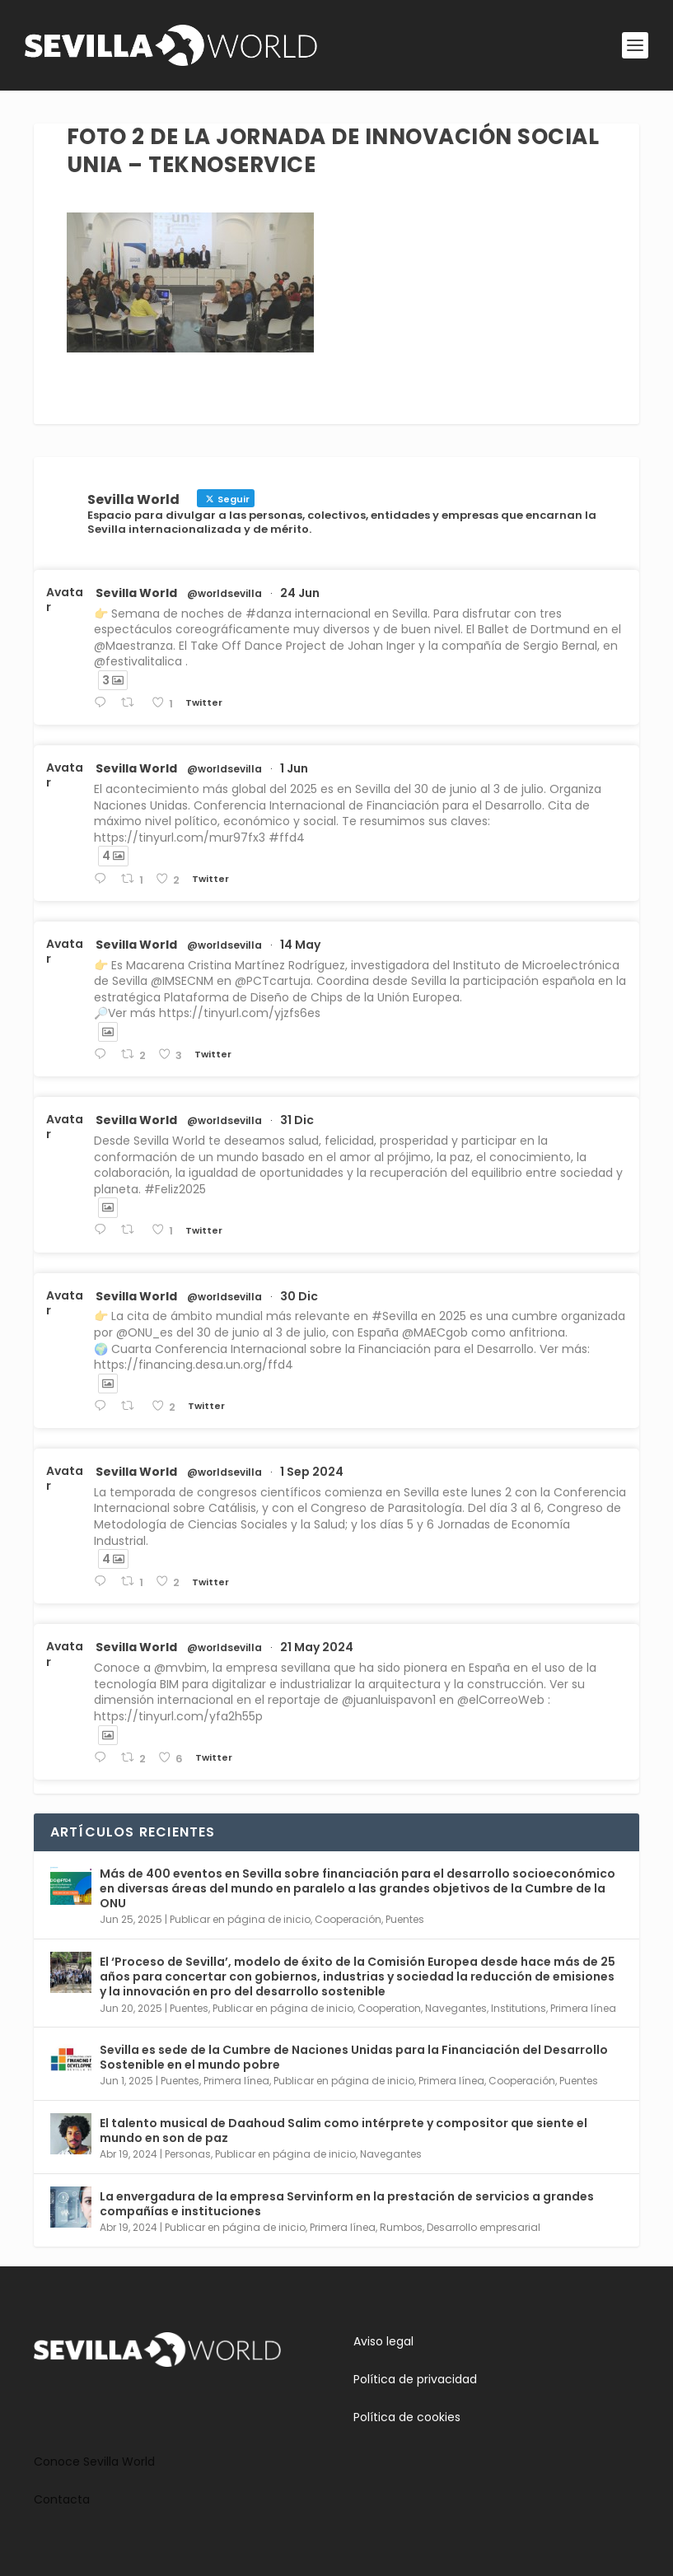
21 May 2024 (316, 1647)
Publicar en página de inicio (240, 1919)
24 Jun (300, 593)
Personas (188, 2154)
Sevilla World (136, 593)
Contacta (62, 2499)
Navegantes (456, 2008)
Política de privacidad (415, 2379)
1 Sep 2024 (312, 1471)
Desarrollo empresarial (483, 2227)
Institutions (518, 2008)
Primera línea (583, 2008)
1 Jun (294, 768)
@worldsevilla (224, 593)
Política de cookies (406, 2417)
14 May (300, 944)
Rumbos (401, 2227)
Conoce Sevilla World (94, 2461)
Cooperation (389, 2008)
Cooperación (348, 1919)
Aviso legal (383, 2341)
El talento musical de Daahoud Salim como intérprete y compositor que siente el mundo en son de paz (343, 2130)
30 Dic (299, 1296)
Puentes (405, 1919)
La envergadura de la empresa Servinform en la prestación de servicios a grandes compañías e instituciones (347, 2203)
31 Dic (297, 1120)
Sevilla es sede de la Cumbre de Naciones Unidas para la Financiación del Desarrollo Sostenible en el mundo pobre (354, 2057)
